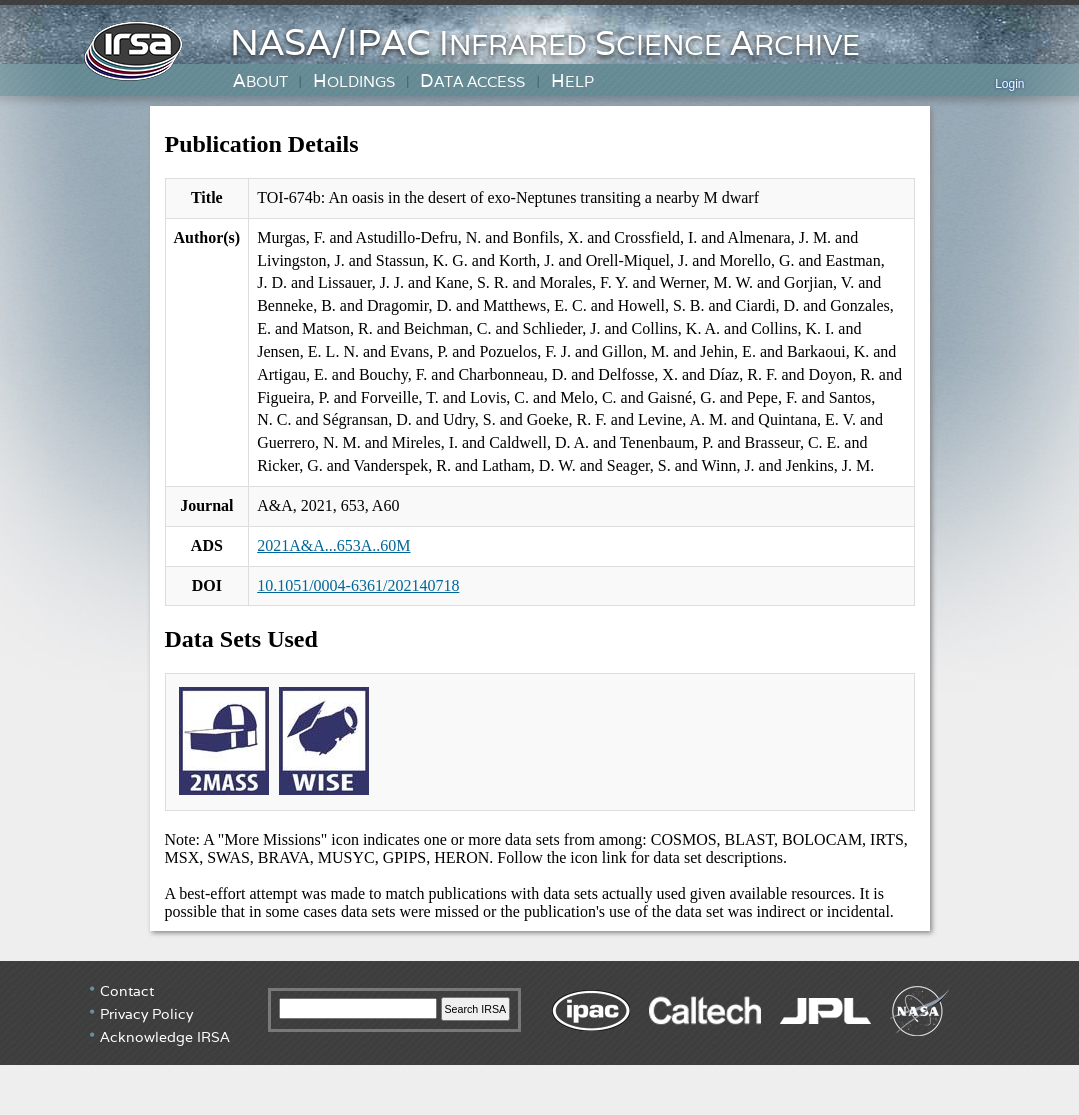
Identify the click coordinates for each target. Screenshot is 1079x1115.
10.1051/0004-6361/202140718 (358, 585)
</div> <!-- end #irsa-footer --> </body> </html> (539, 1036)
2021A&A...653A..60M (333, 545)
